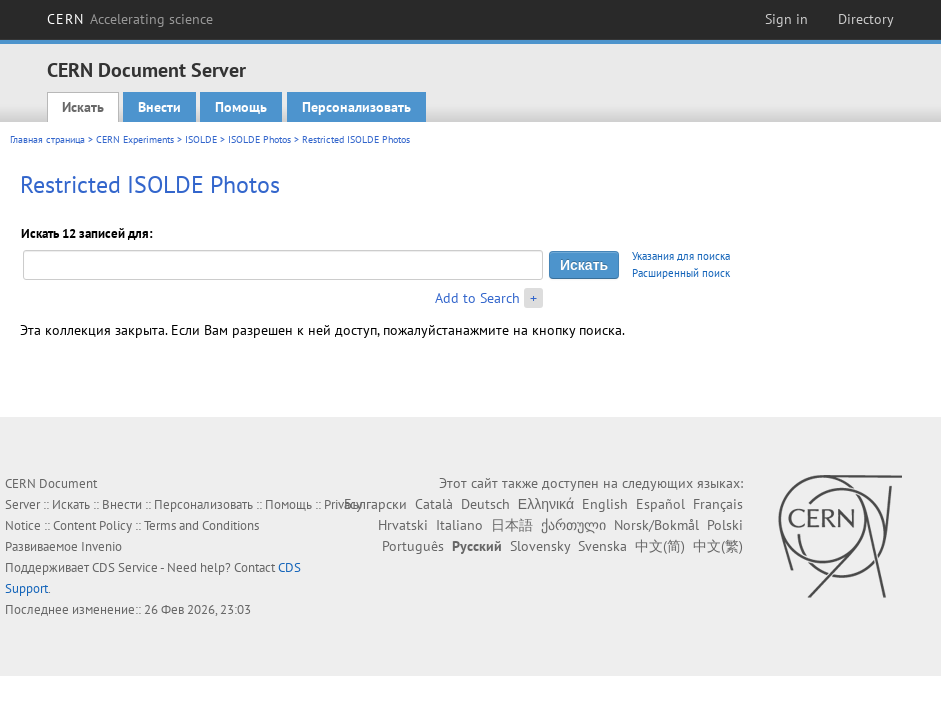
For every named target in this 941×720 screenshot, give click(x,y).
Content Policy (92, 525)
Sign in (786, 19)
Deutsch (485, 504)
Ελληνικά (546, 504)
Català (434, 504)
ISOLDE (201, 139)
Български (375, 504)
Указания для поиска (681, 256)
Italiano (459, 525)
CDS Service (125, 567)
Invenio (101, 546)
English (605, 504)
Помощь (241, 107)
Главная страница (47, 139)
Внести (159, 107)
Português (413, 546)
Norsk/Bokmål (656, 525)
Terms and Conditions (201, 525)
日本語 (512, 525)
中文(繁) (718, 546)
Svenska (602, 546)
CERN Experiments (135, 139)
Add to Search (477, 298)
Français (718, 504)
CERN (130, 19)
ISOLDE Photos (259, 139)
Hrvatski (403, 525)
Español (660, 504)
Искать (83, 107)
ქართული (573, 525)
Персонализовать (356, 107)
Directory (866, 19)
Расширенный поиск (681, 273)
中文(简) (660, 546)
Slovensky (540, 546)
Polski (725, 525)
